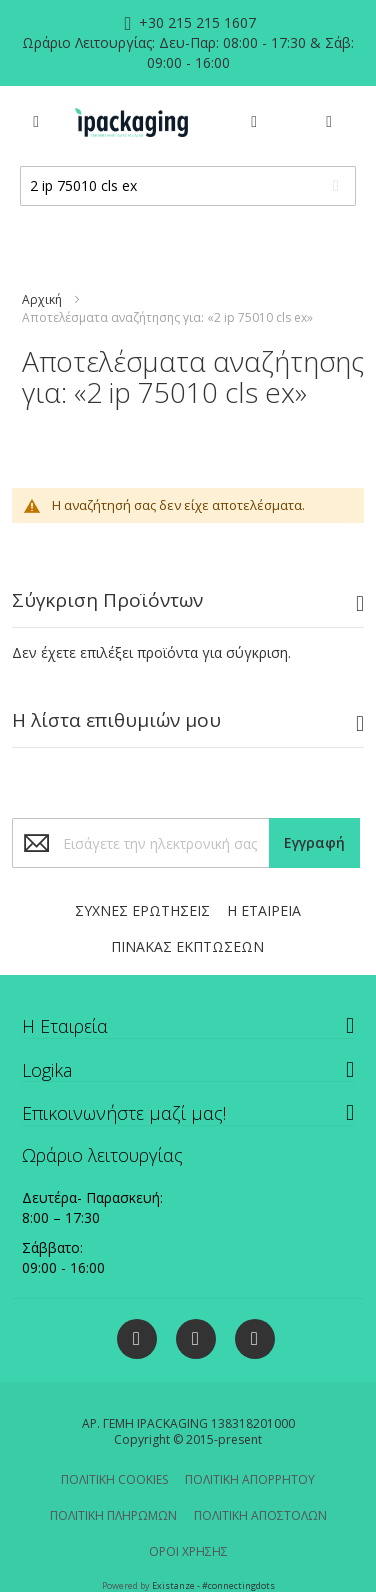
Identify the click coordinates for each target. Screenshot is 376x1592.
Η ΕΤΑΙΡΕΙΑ (264, 910)
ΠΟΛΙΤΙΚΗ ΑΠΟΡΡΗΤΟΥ (250, 1479)
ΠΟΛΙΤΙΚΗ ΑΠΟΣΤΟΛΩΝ (260, 1515)
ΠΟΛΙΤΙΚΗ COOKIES (114, 1479)
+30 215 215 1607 (195, 22)
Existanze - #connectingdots (213, 1585)
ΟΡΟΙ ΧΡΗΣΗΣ (188, 1551)
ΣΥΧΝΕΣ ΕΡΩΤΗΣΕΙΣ (142, 910)
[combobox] (188, 186)
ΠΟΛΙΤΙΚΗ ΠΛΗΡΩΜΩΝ (113, 1515)
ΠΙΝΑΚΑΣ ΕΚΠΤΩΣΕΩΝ (187, 946)
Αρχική (42, 299)
